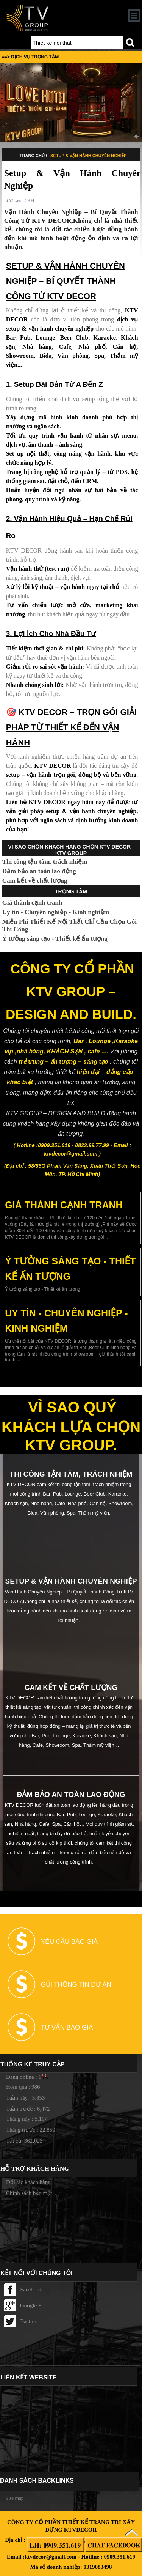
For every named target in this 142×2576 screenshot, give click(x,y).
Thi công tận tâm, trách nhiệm (44, 861)
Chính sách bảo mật (29, 2193)
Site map (15, 2498)
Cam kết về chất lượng (34, 880)
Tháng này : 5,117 (26, 2119)
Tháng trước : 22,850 (30, 2130)
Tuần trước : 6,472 (28, 2109)
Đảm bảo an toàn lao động (39, 871)
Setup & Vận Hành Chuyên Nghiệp (88, 155)
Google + (22, 2305)
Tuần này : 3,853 (25, 2098)
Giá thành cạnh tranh (32, 902)
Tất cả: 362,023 (24, 2141)
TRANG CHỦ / (34, 155)
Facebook (23, 2289)
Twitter (20, 2321)
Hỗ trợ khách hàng (34, 2168)
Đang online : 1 (23, 2077)
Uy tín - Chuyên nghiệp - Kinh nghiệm (55, 912)
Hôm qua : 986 (23, 2087)
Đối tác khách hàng (28, 2182)
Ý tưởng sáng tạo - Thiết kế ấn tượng (55, 938)
